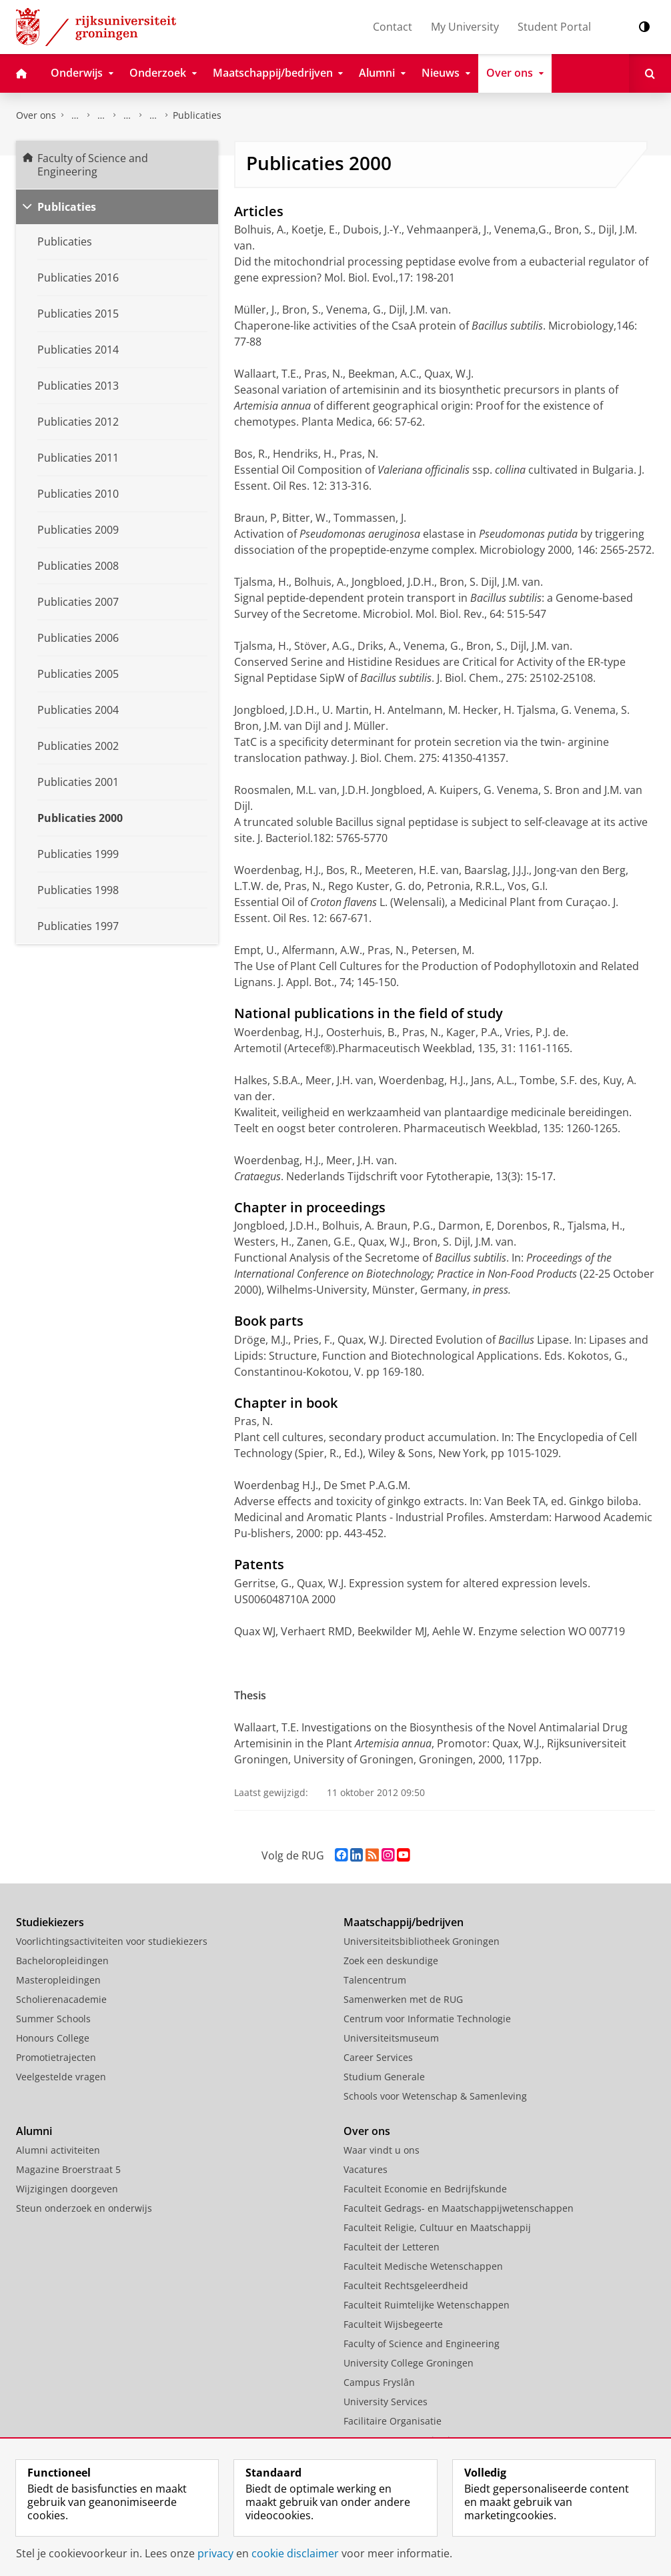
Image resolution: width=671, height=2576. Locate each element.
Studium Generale (384, 2076)
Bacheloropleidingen (62, 1960)
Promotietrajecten (56, 2057)
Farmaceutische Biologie (153, 115)
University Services (386, 2401)
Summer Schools (53, 2018)
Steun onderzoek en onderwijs (84, 2208)
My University (465, 26)
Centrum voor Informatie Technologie (427, 2018)
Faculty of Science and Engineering (75, 115)
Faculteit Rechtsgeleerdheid (406, 2285)
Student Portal (554, 26)
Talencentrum (375, 1980)
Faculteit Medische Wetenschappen (423, 2266)
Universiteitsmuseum (391, 2038)
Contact (392, 26)
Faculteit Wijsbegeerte (393, 2324)
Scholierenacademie (61, 1999)
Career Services (378, 2057)
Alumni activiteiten (58, 2150)
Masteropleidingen (58, 1980)
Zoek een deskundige (391, 1960)
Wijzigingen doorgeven (67, 2188)
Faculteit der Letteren (392, 2246)
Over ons (36, 115)
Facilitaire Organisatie (393, 2421)
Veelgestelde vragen (61, 2076)
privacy (215, 2553)
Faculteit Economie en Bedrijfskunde (425, 2188)
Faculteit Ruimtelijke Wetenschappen (427, 2304)
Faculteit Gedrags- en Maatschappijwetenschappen (459, 2208)
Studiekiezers (50, 1922)
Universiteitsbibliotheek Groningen (422, 1941)
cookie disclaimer (295, 2553)
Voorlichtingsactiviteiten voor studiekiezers (111, 1941)
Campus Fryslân (379, 2382)
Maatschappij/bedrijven (404, 1922)
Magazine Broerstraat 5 (68, 2169)
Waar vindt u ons (382, 2150)
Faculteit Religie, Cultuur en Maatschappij (437, 2227)
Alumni (34, 2131)
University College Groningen (409, 2362)
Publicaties (197, 115)
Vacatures (366, 2169)
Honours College (52, 2038)
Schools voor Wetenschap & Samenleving (435, 2096)
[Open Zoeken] (650, 73)
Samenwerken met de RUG (403, 1999)
